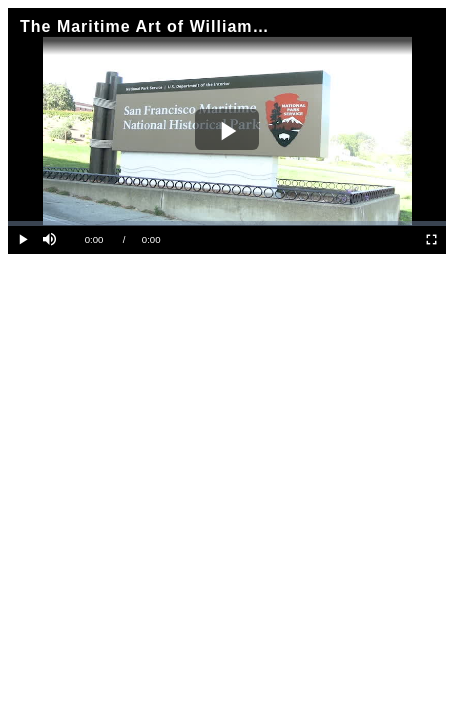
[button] (51, 240)
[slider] (227, 223)
